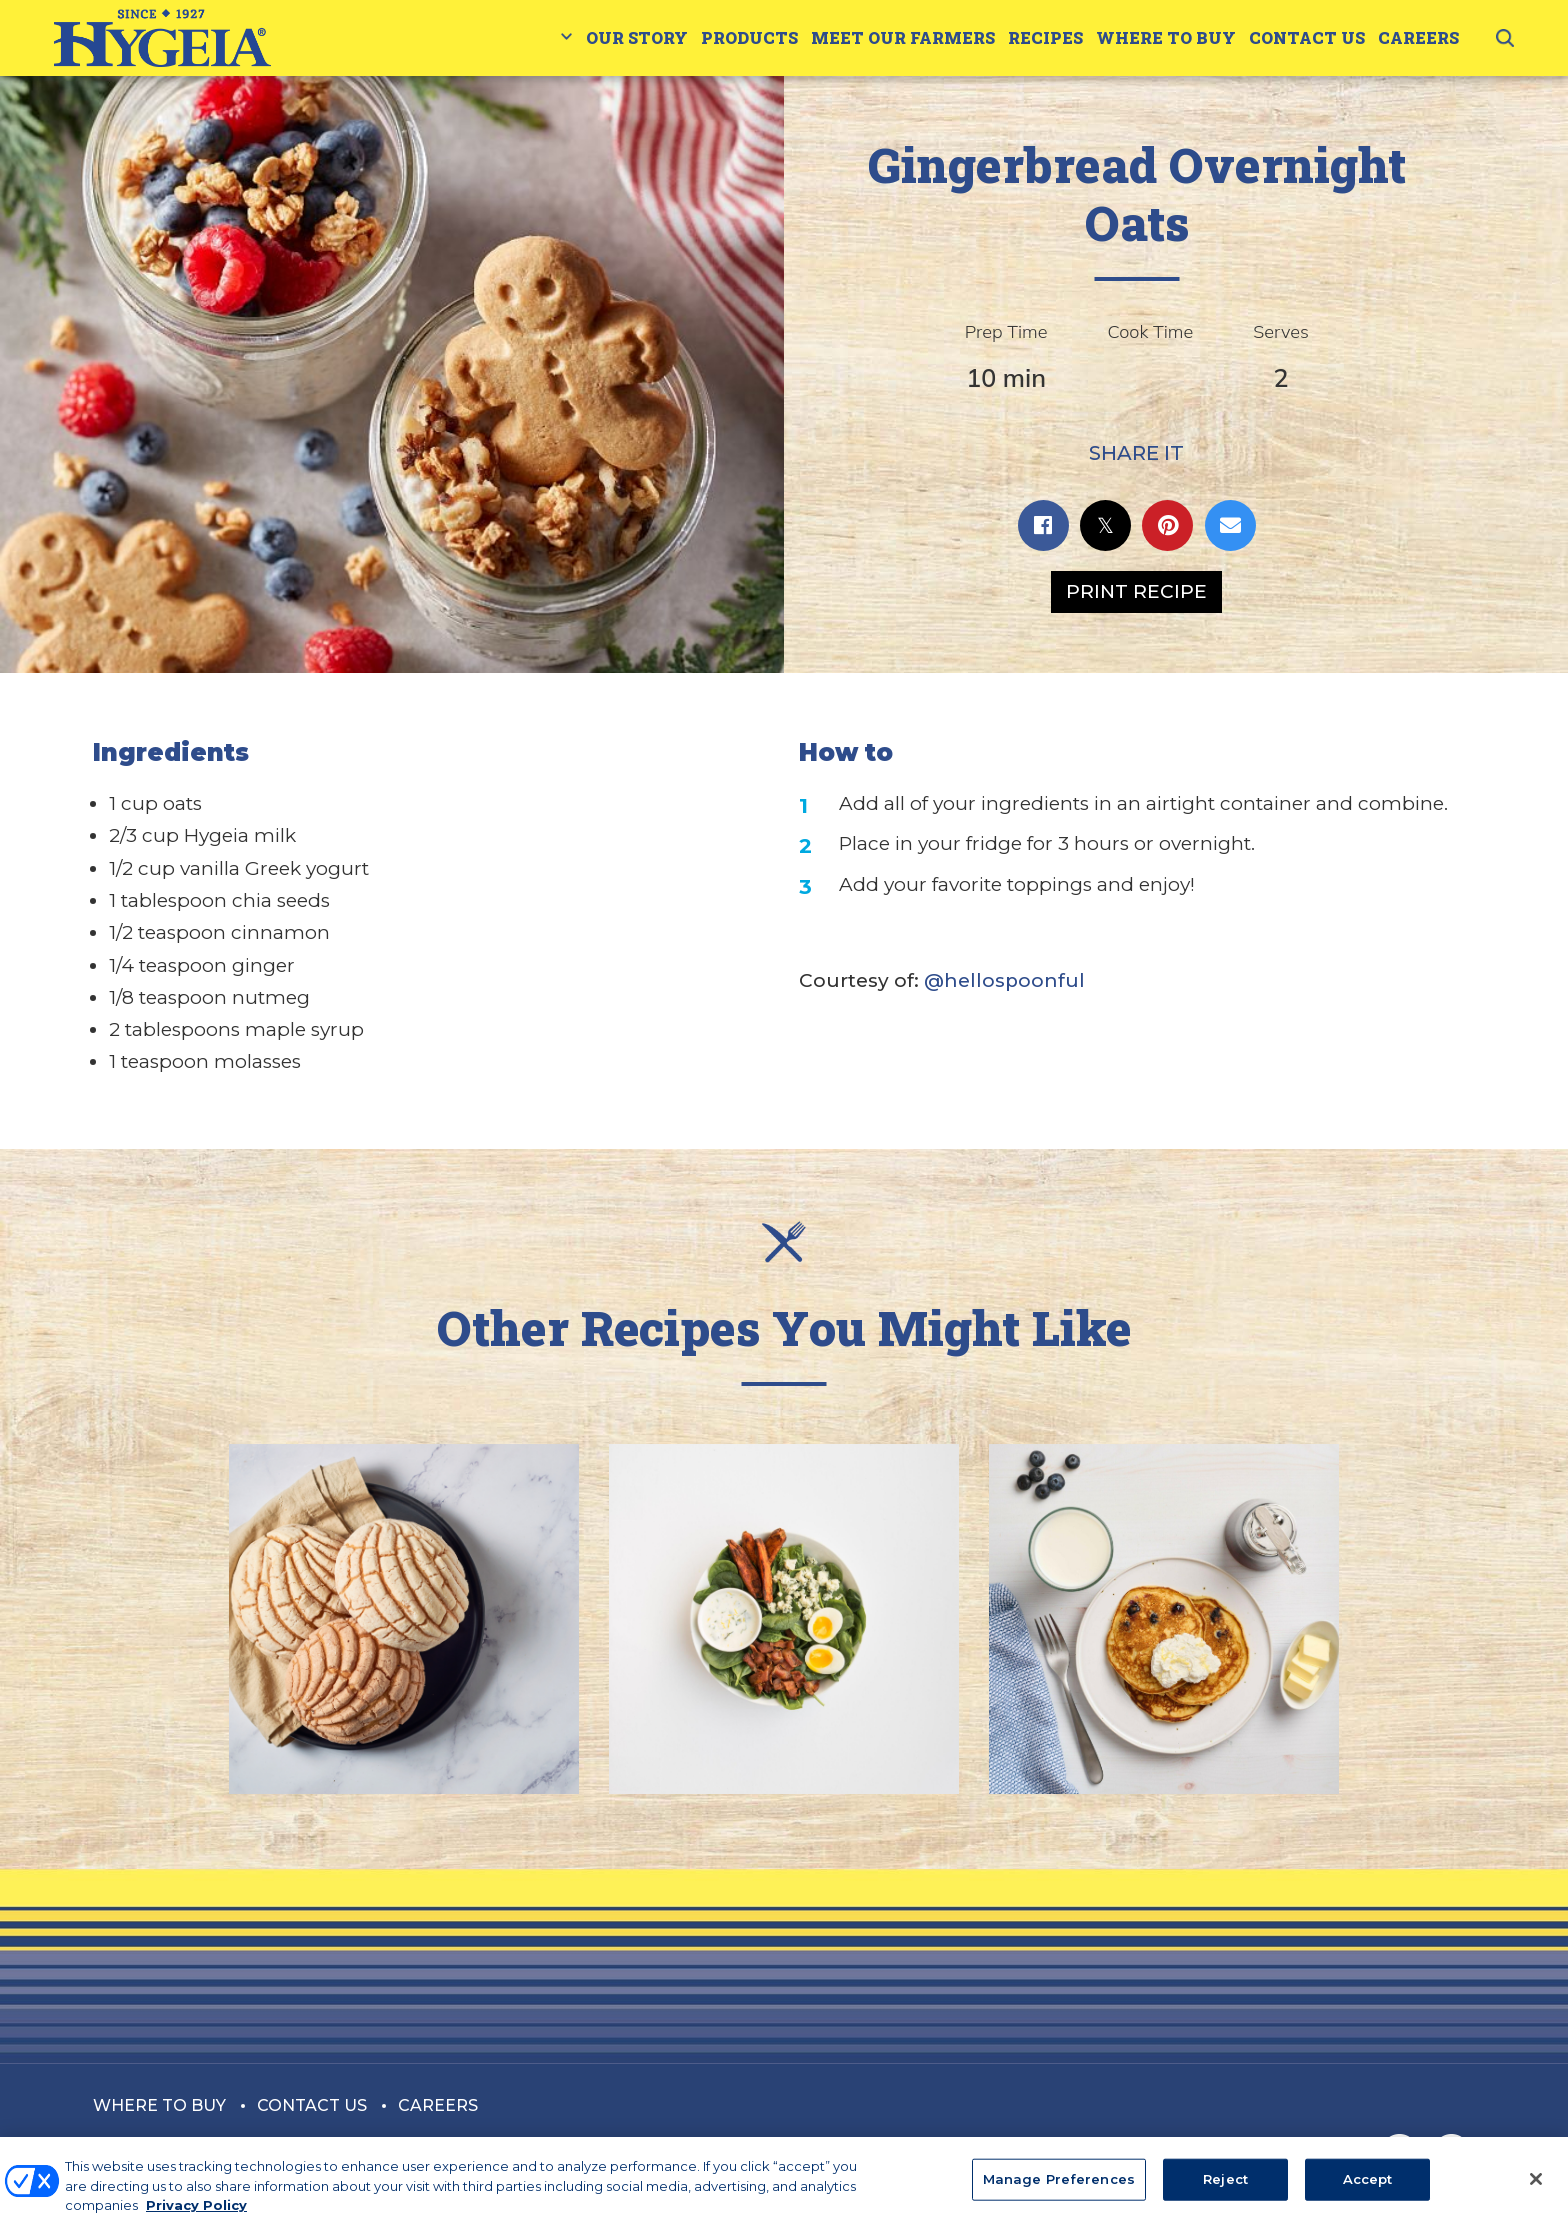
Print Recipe (1136, 591)
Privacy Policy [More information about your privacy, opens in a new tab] (196, 2215)
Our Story (637, 37)
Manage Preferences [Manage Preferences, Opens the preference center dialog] (1059, 2189)
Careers (1418, 37)
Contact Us (1307, 37)
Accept (1368, 2189)
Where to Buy (1166, 37)
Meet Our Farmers (903, 37)
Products (749, 37)
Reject (1225, 2189)
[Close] (1536, 2189)
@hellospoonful (1004, 980)
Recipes (1045, 37)
